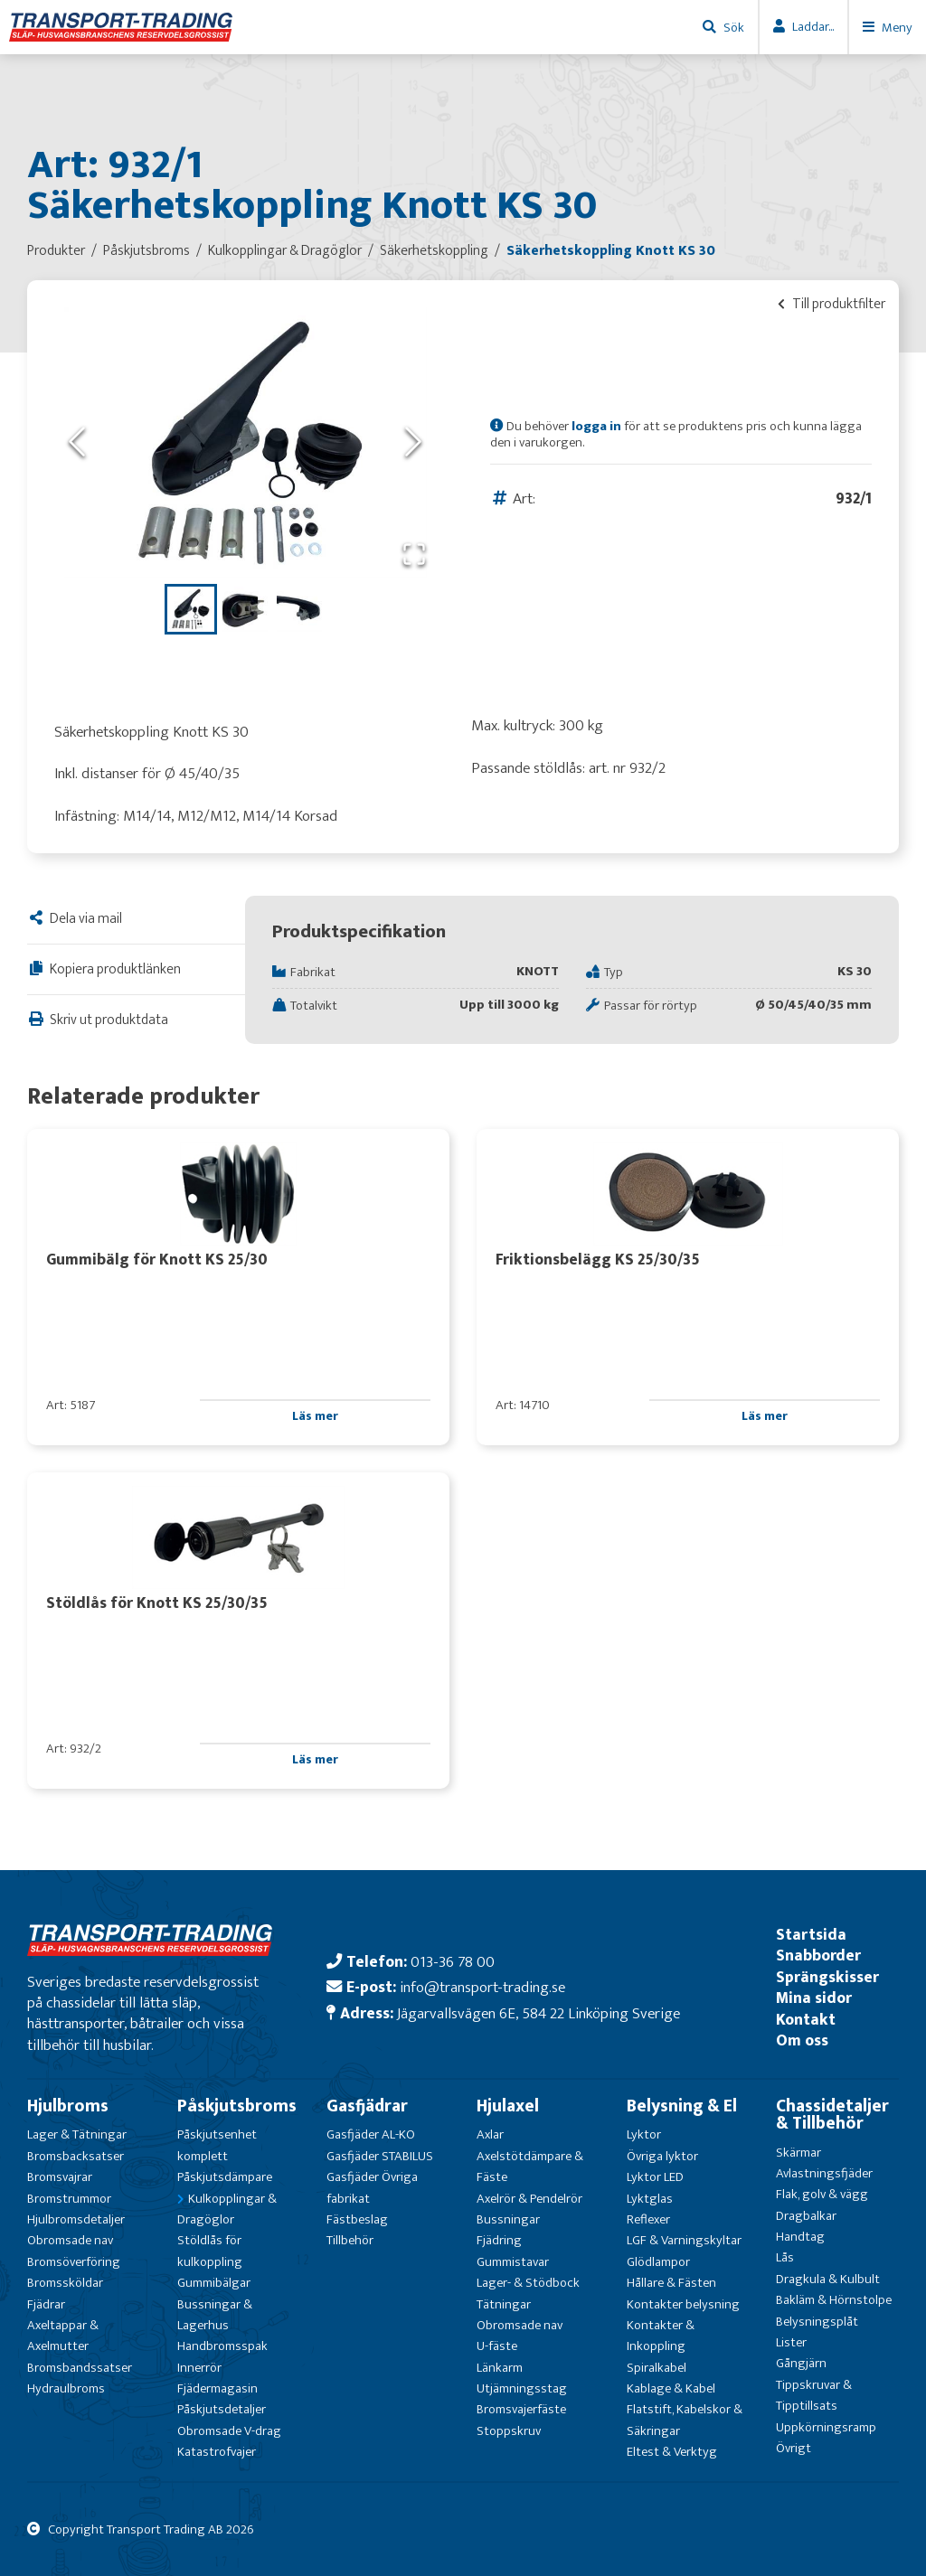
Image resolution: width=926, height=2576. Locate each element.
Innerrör (199, 2367)
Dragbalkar (806, 2216)
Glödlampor (658, 2262)
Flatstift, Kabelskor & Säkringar (684, 2419)
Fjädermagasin (217, 2388)
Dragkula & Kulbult (828, 2279)
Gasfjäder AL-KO (370, 2134)
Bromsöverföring (73, 2262)
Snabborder (818, 1955)
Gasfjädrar (367, 2106)
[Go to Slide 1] (191, 609)
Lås (785, 2257)
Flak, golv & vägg (822, 2194)
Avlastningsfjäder (824, 2173)
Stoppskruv (509, 2431)
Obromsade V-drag (229, 2431)
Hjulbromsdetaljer (76, 2219)
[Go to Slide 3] (299, 609)
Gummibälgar (213, 2282)
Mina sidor (814, 1998)
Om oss (802, 2040)
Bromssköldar (65, 2282)
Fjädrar (46, 2304)
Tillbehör (349, 2240)
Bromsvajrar (59, 2177)
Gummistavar (513, 2262)
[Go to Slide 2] (245, 609)
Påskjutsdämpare (224, 2177)
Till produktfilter (831, 303)
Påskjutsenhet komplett (217, 2145)
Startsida (811, 1935)
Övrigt (793, 2448)
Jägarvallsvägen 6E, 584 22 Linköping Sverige (538, 2013)
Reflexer (648, 2219)
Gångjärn (801, 2363)
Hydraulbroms (66, 2388)
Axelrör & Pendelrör (529, 2198)
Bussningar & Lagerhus (214, 2314)
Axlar (490, 2134)
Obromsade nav (70, 2240)
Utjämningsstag (522, 2388)
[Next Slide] (413, 442)
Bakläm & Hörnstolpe (834, 2300)
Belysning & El (682, 2106)
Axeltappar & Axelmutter (63, 2335)
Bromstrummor (69, 2198)
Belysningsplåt (817, 2321)
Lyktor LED (655, 2177)
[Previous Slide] (76, 442)
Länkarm (500, 2367)
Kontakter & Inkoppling (660, 2335)
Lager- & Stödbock (528, 2282)
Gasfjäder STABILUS (379, 2156)
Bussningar (508, 2219)
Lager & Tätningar (77, 2134)
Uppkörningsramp (826, 2427)
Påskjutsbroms (237, 2106)
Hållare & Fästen (671, 2282)
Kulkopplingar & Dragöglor (227, 2209)
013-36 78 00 (453, 1962)
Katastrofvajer (216, 2451)
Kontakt (806, 2020)
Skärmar (798, 2152)
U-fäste (497, 2346)
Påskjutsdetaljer (221, 2409)
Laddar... (813, 26)
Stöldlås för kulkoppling (209, 2250)
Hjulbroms (68, 2106)
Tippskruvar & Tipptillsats (814, 2395)
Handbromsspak (222, 2346)
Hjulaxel (508, 2106)
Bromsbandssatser (79, 2367)
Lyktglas (650, 2198)
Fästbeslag (357, 2219)
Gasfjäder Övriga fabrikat (372, 2187)
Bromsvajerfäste (521, 2409)
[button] (245, 442)
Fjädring (499, 2240)
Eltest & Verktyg (672, 2451)
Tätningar (504, 2304)
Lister (791, 2342)
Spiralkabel (656, 2367)
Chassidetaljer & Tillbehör (832, 2115)
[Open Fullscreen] (414, 555)
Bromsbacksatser (75, 2156)
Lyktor (644, 2134)
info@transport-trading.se (482, 1987)
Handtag (800, 2236)
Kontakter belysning (683, 2304)
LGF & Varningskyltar (684, 2240)
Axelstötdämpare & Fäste (530, 2166)
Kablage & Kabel (671, 2388)
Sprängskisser (827, 1977)
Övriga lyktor (662, 2156)
